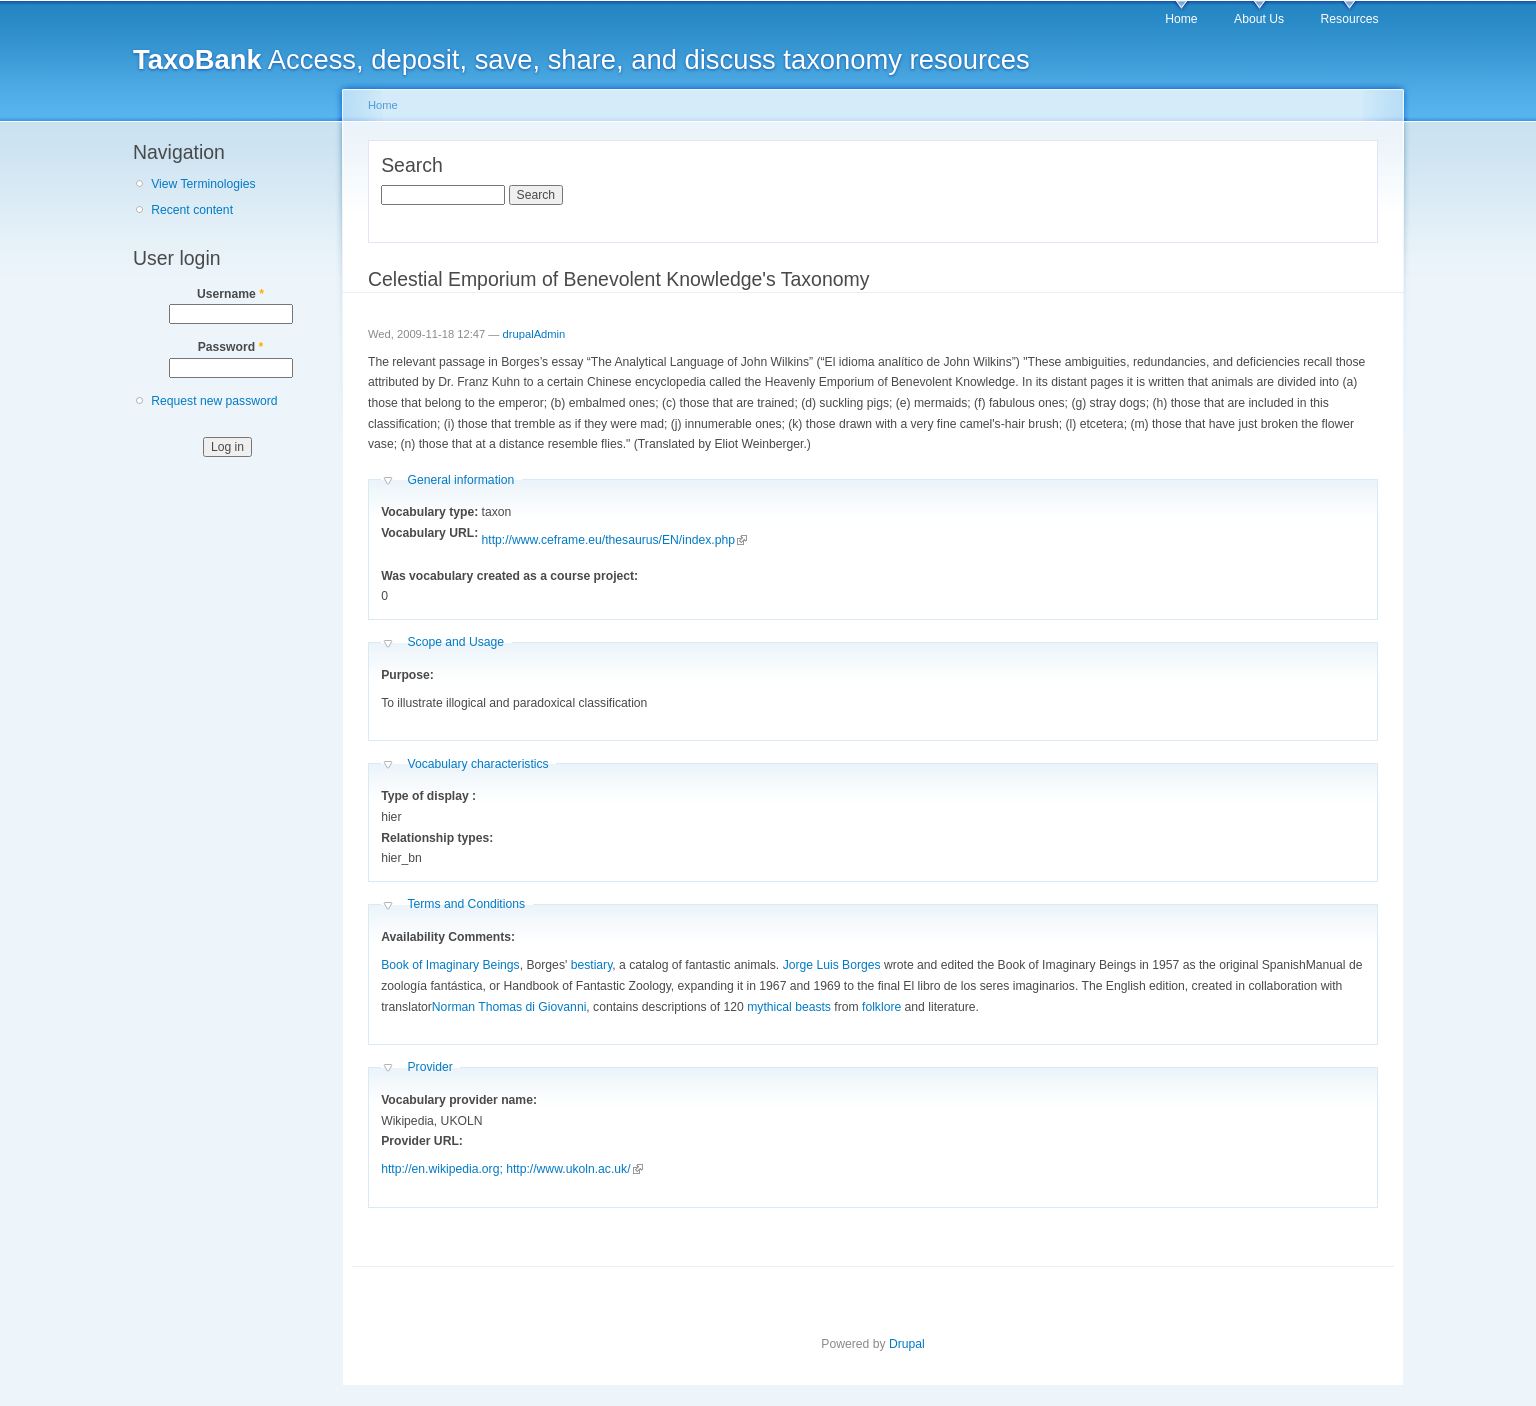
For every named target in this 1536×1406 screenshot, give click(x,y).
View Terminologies (203, 184)
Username (230, 294)
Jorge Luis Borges (832, 965)
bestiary (592, 965)
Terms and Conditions (466, 904)
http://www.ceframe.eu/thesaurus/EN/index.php (614, 540)
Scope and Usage (455, 642)
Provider (429, 1067)
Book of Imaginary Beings (450, 965)
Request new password (214, 401)
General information (460, 480)
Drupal (907, 1344)
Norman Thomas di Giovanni (509, 1007)
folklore (881, 1007)
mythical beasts (789, 1007)
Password (231, 347)
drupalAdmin (534, 334)
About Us (1259, 19)
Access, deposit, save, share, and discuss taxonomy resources (581, 59)
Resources (1350, 19)
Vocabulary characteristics (477, 764)
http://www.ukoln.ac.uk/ (574, 1169)
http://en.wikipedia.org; (442, 1169)
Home (1181, 19)
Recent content (192, 210)
